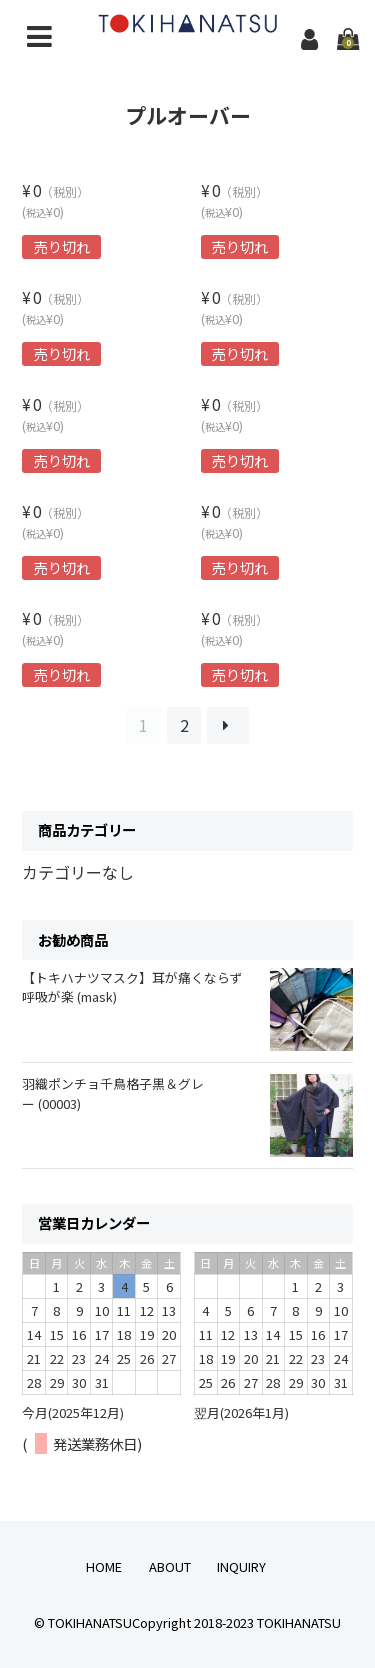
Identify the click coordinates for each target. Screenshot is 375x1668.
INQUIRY (241, 1566)
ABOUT (170, 1566)
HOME (104, 1566)
